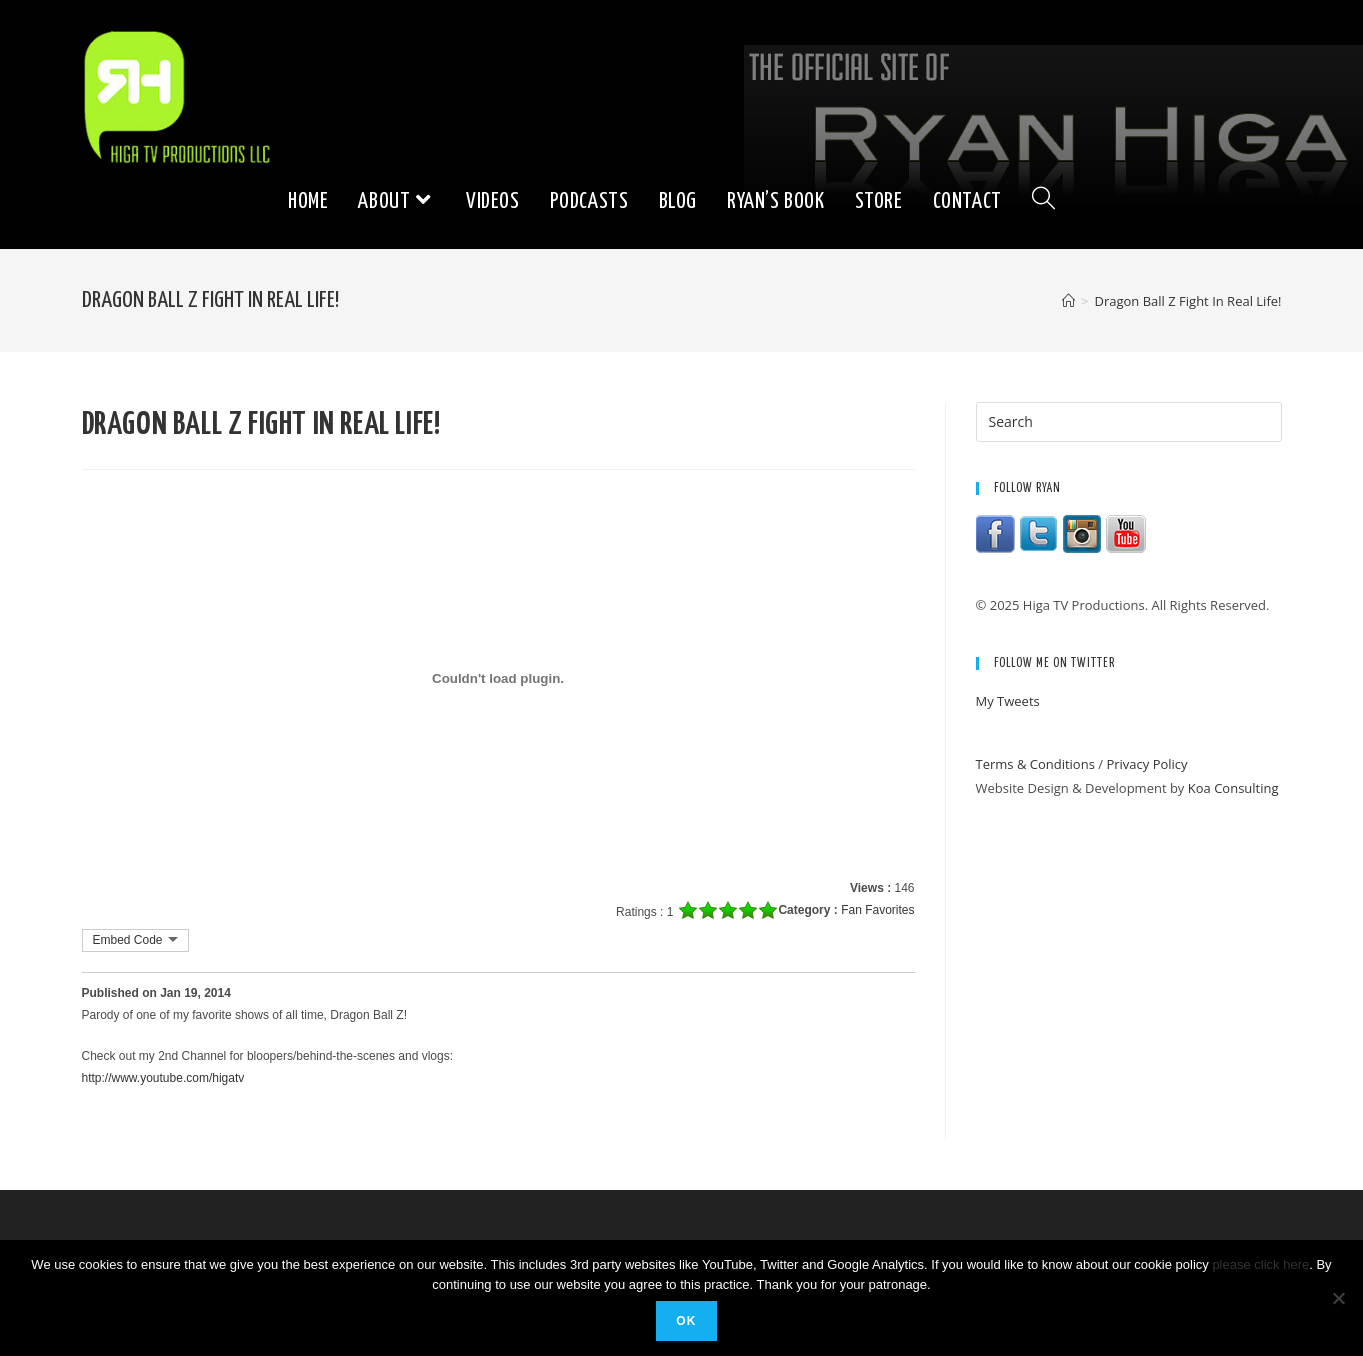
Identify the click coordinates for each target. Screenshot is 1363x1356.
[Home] (1068, 301)
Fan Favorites (877, 910)
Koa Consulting (1233, 788)
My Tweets (1008, 701)
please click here (1260, 1264)
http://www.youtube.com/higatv (163, 1078)
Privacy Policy (1146, 764)
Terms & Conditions (1035, 764)
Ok (686, 1321)
